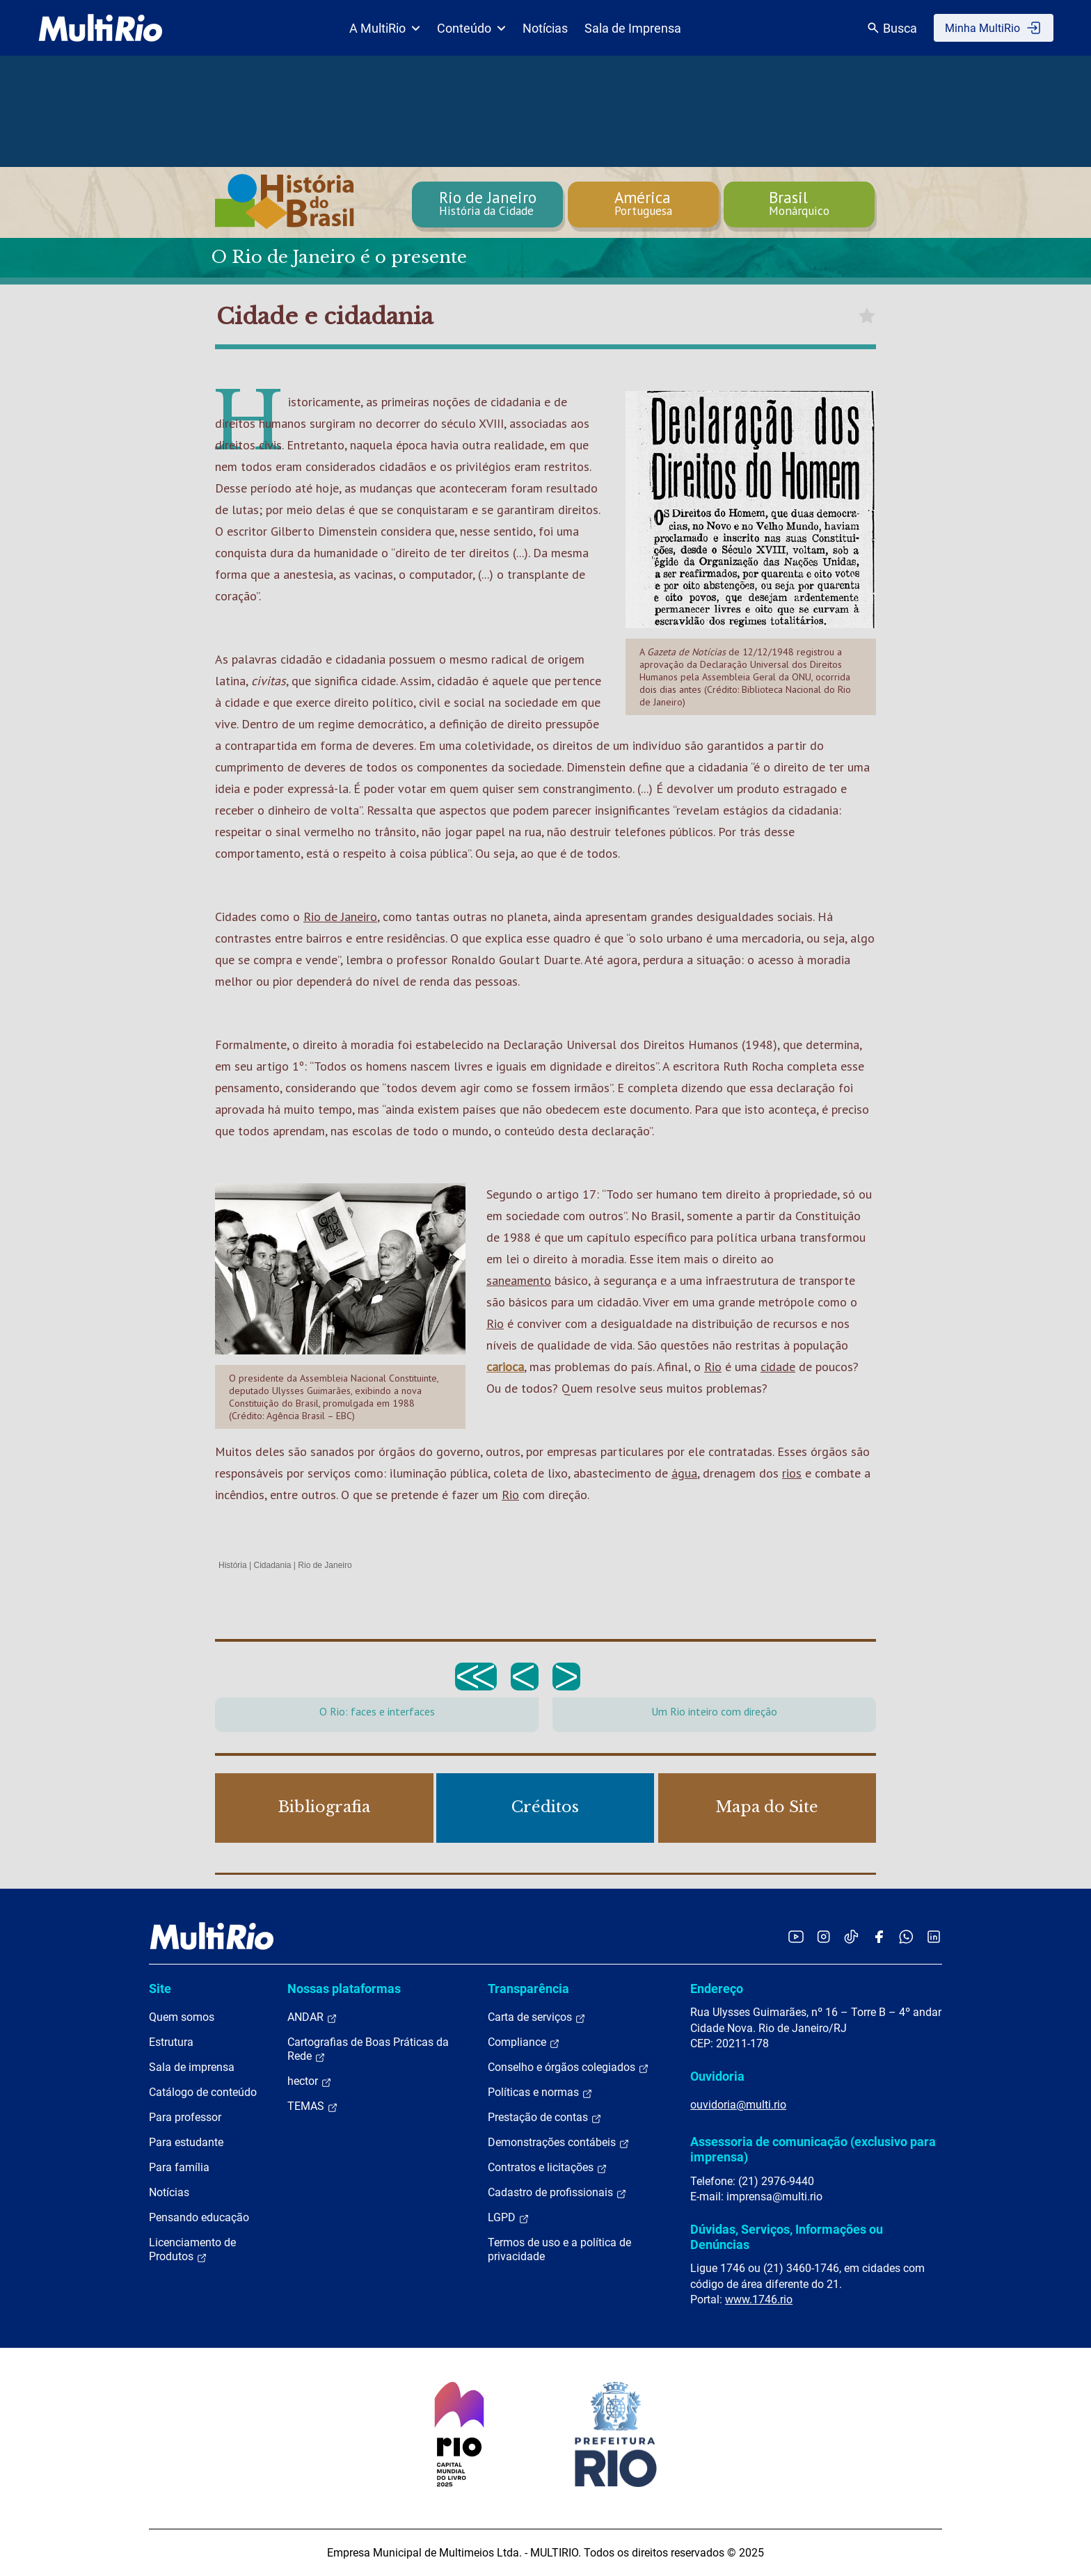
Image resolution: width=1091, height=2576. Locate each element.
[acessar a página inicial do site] (101, 28)
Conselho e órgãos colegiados (568, 2067)
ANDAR (312, 2017)
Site (160, 1988)
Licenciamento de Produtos (192, 2250)
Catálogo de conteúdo (203, 2092)
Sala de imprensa (191, 2067)
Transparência (528, 1988)
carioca (505, 1367)
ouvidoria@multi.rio (738, 2104)
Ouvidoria (717, 2076)
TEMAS (312, 2106)
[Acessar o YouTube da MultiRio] (796, 1936)
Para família (179, 2167)
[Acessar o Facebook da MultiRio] (878, 1936)
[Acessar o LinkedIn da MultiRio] (933, 1936)
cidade (777, 1367)
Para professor (185, 2117)
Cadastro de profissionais (557, 2193)
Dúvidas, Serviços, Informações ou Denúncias (786, 2237)
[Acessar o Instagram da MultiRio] (823, 1936)
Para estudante (186, 2142)
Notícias (545, 28)
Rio (495, 1323)
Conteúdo (471, 28)
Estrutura (171, 2042)
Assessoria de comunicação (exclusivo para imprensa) (813, 2149)
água (684, 1473)
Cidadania (272, 1565)
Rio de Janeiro (340, 917)
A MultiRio (384, 28)
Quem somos (181, 2017)
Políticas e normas (540, 2092)
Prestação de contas (545, 2118)
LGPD (508, 2218)
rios (792, 1473)
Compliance (524, 2042)
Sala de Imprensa (632, 28)
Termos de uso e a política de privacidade (559, 2249)
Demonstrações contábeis (559, 2143)
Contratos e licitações (547, 2168)
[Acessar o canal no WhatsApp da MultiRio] (906, 1936)
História (232, 1565)
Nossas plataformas (344, 1988)
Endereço (716, 1988)
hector (309, 2081)
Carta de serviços (537, 2017)
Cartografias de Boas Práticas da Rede (368, 2049)
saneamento (518, 1280)
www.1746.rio (759, 2299)
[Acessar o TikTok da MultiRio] (851, 1936)
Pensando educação (199, 2217)
